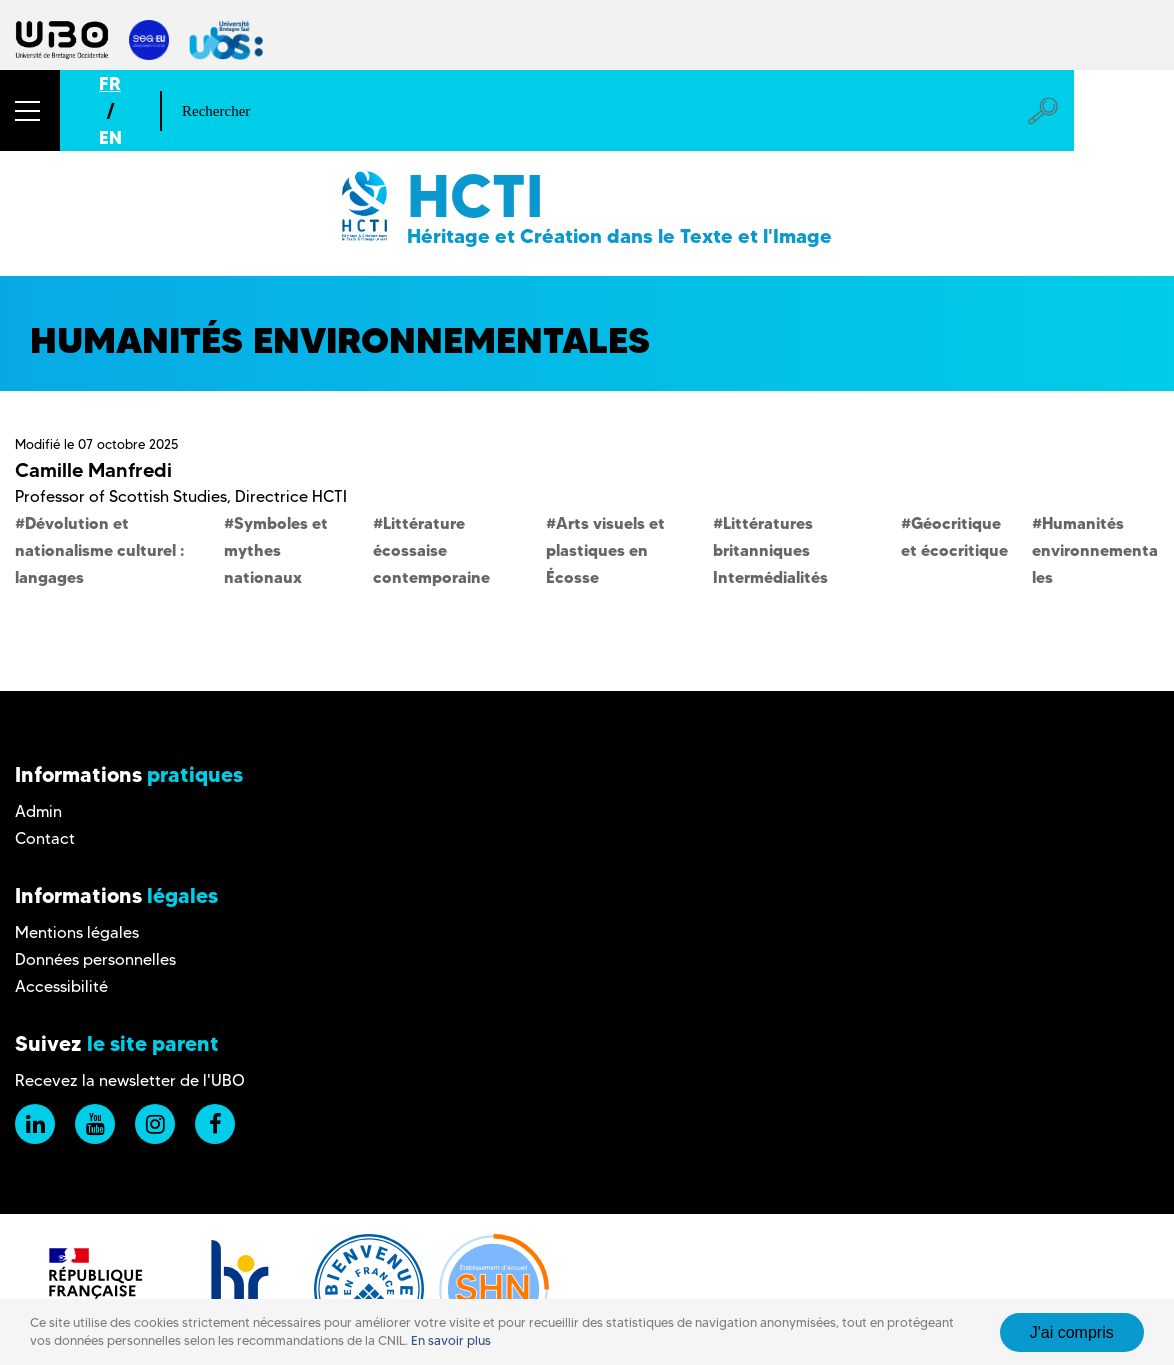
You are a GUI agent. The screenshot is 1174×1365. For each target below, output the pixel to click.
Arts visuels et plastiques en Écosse (605, 550)
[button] (30, 110)
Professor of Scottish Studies (121, 496)
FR (110, 83)
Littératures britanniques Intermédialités (770, 550)
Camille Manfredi (93, 470)
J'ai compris (1072, 1332)
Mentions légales (77, 932)
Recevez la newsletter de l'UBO (130, 1080)
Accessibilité (61, 986)
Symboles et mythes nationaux (276, 550)
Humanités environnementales (1095, 550)
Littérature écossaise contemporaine (431, 550)
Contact (45, 838)
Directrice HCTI (291, 496)
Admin (38, 811)
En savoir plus (451, 1340)
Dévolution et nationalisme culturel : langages (99, 550)
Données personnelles (95, 959)
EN (110, 137)
